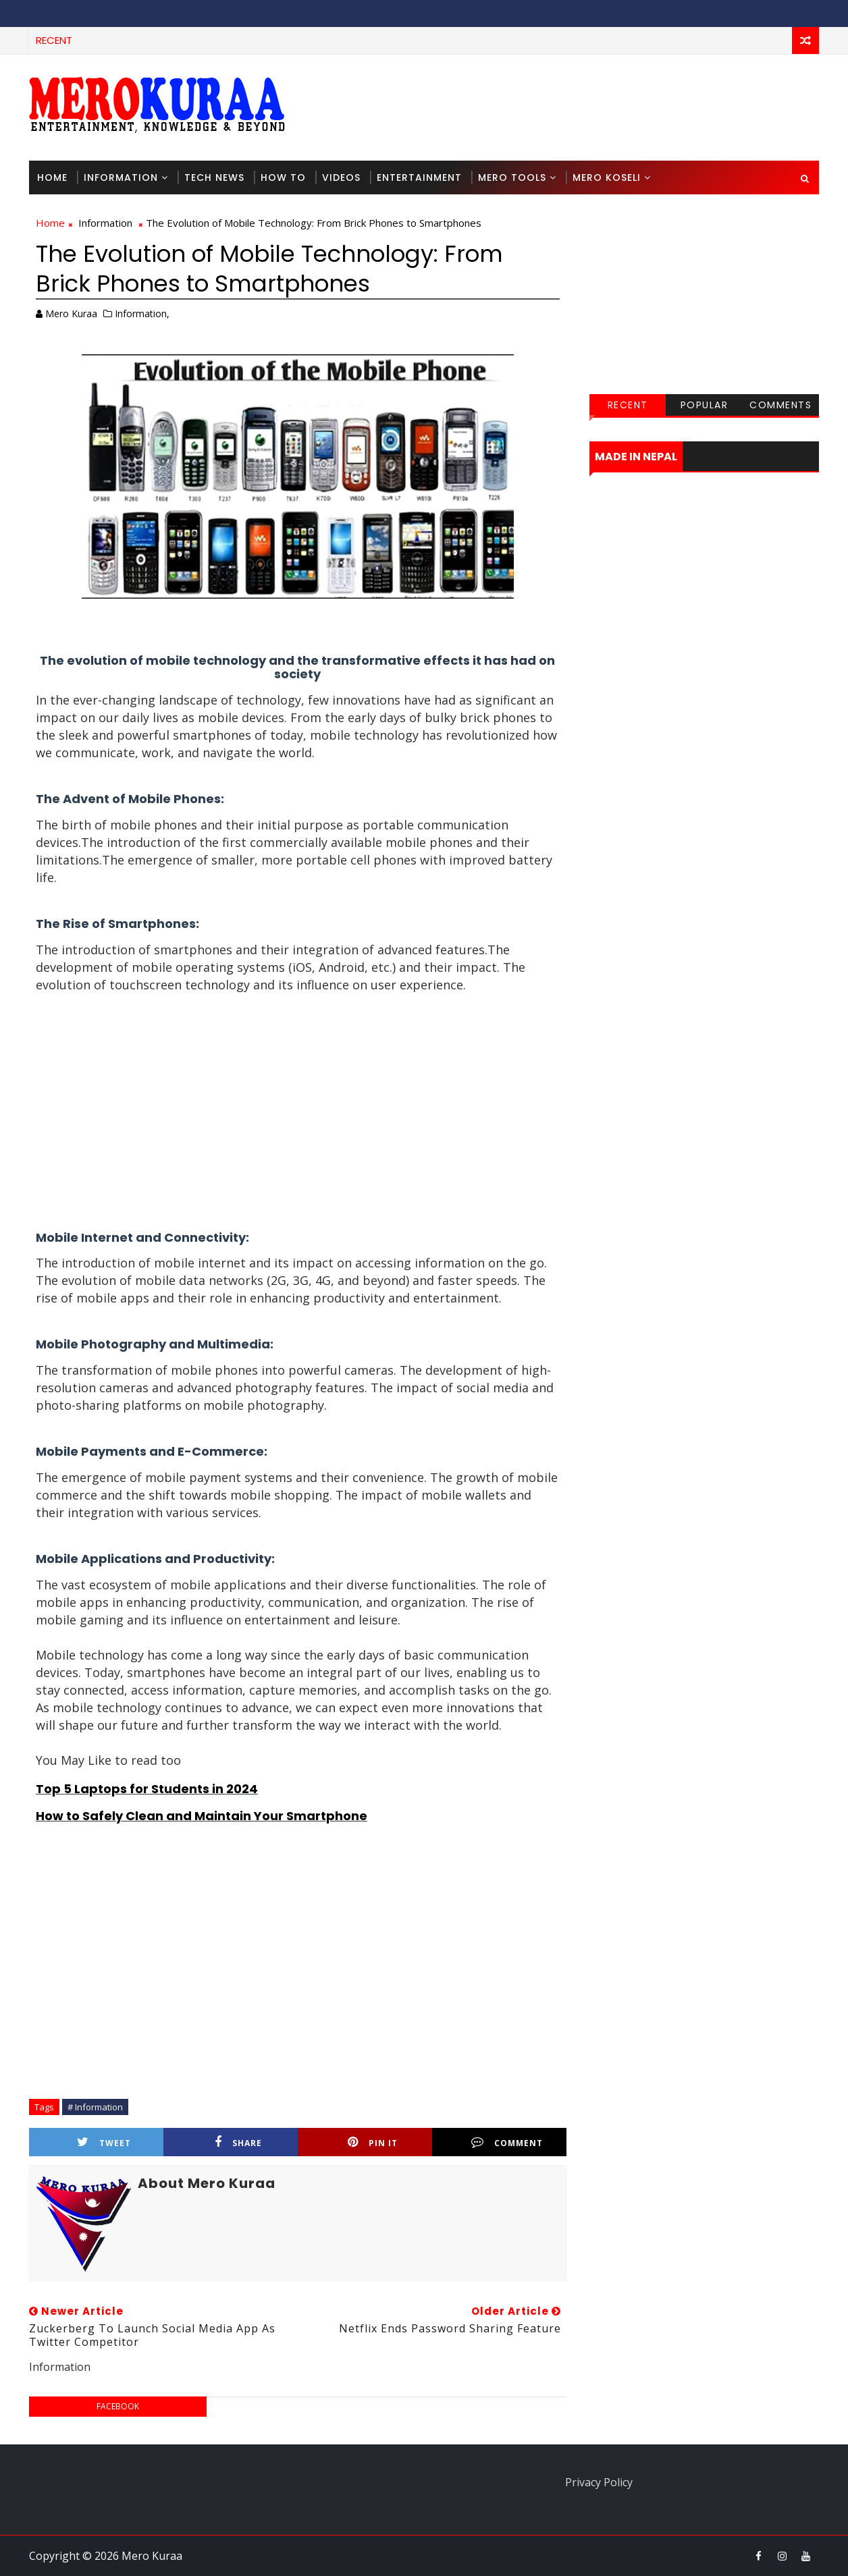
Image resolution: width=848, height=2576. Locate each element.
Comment (507, 2142)
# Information (95, 2107)
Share (238, 2142)
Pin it (373, 2142)
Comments (780, 405)
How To (283, 177)
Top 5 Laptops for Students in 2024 (147, 1788)
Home (52, 177)
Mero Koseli (607, 177)
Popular (704, 405)
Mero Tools (512, 177)
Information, (142, 313)
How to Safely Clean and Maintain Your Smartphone (201, 1815)
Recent (628, 405)
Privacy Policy (599, 2482)
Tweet (104, 2142)
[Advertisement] (572, 106)
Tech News (214, 177)
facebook (118, 2406)
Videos (341, 177)
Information (121, 177)
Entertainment (419, 177)
